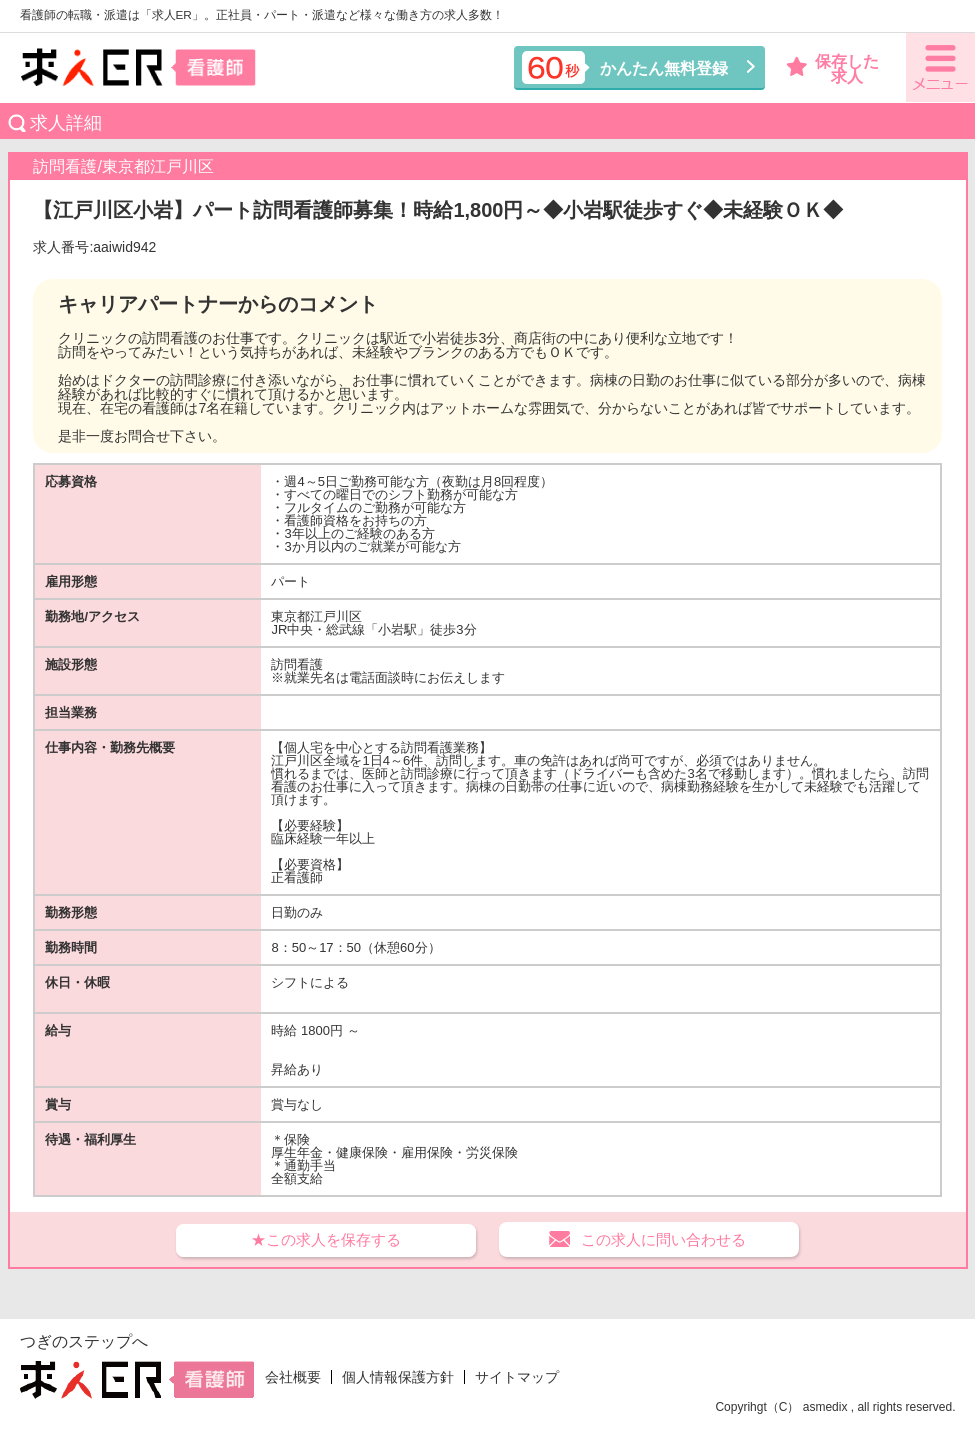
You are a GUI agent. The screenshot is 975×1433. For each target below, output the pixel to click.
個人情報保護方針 (398, 1377)
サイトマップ (517, 1377)
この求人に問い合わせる (663, 1239)
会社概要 (293, 1377)
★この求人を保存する (326, 1239)
